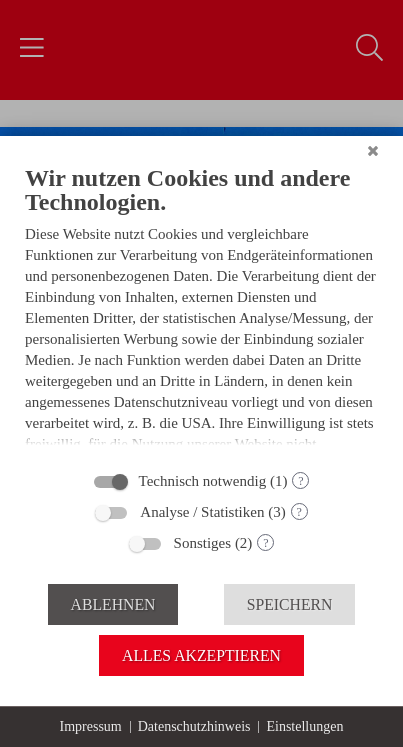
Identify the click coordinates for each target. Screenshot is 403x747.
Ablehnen (113, 604)
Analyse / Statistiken (202, 512)
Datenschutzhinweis (194, 726)
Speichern (290, 604)
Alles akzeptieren (201, 655)
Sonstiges (203, 543)
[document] (201, 317)
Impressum (91, 726)
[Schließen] (373, 164)
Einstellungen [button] (304, 726)
